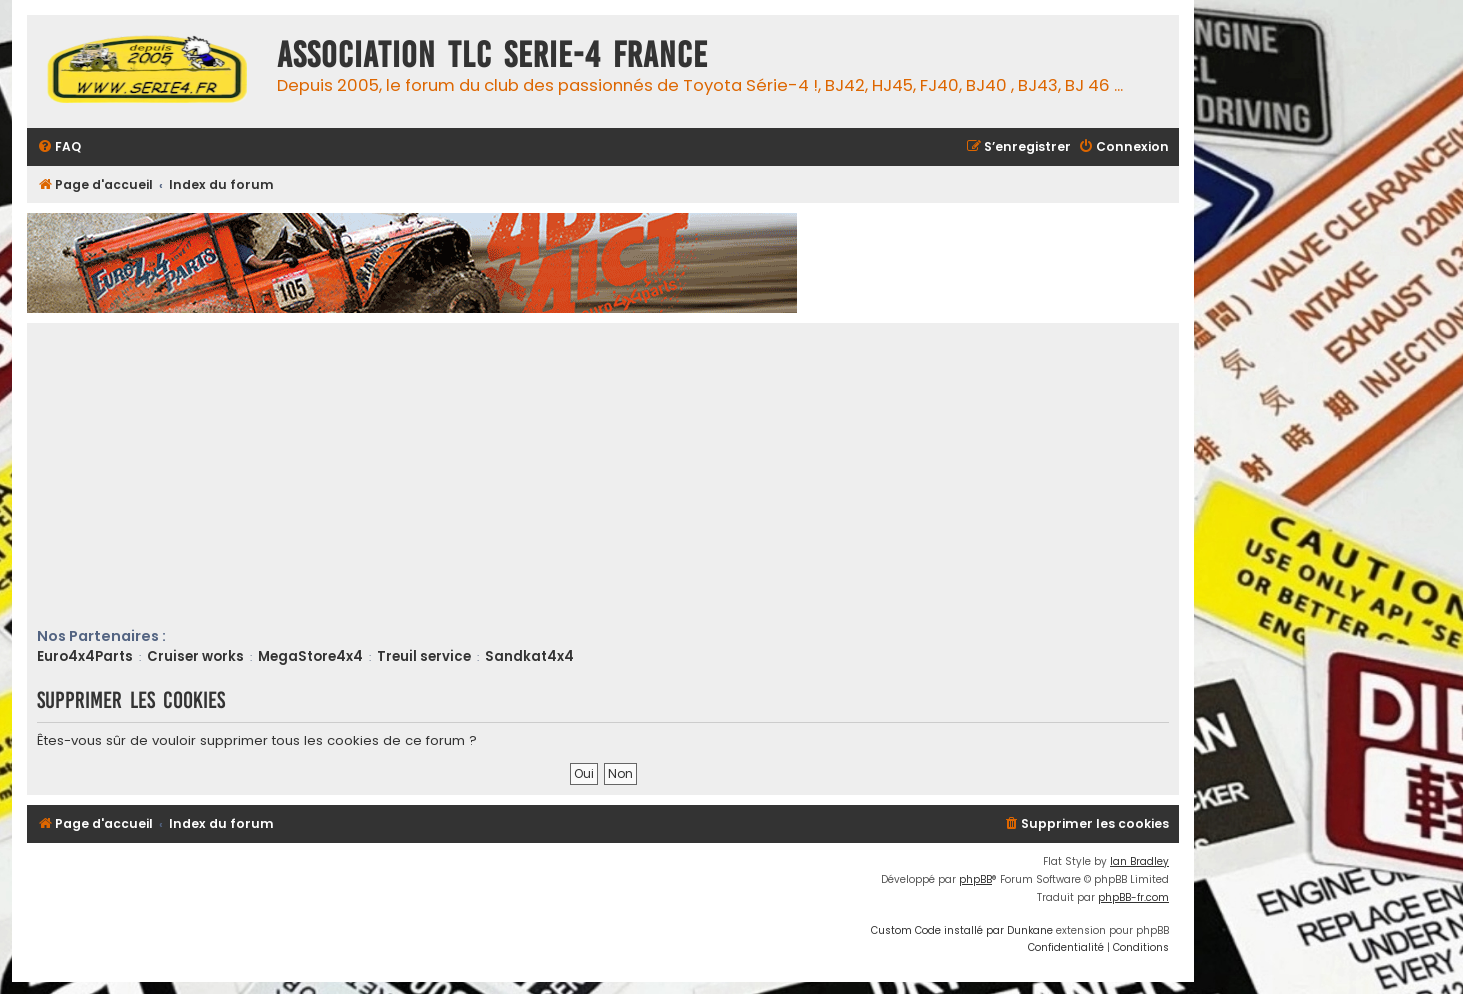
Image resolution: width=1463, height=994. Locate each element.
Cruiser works (195, 656)
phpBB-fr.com (1133, 897)
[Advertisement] (637, 476)
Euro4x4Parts (85, 656)
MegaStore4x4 (310, 656)
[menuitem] (59, 147)
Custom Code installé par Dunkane (962, 930)
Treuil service (424, 656)
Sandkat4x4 (529, 656)
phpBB (975, 879)
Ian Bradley (1139, 861)
